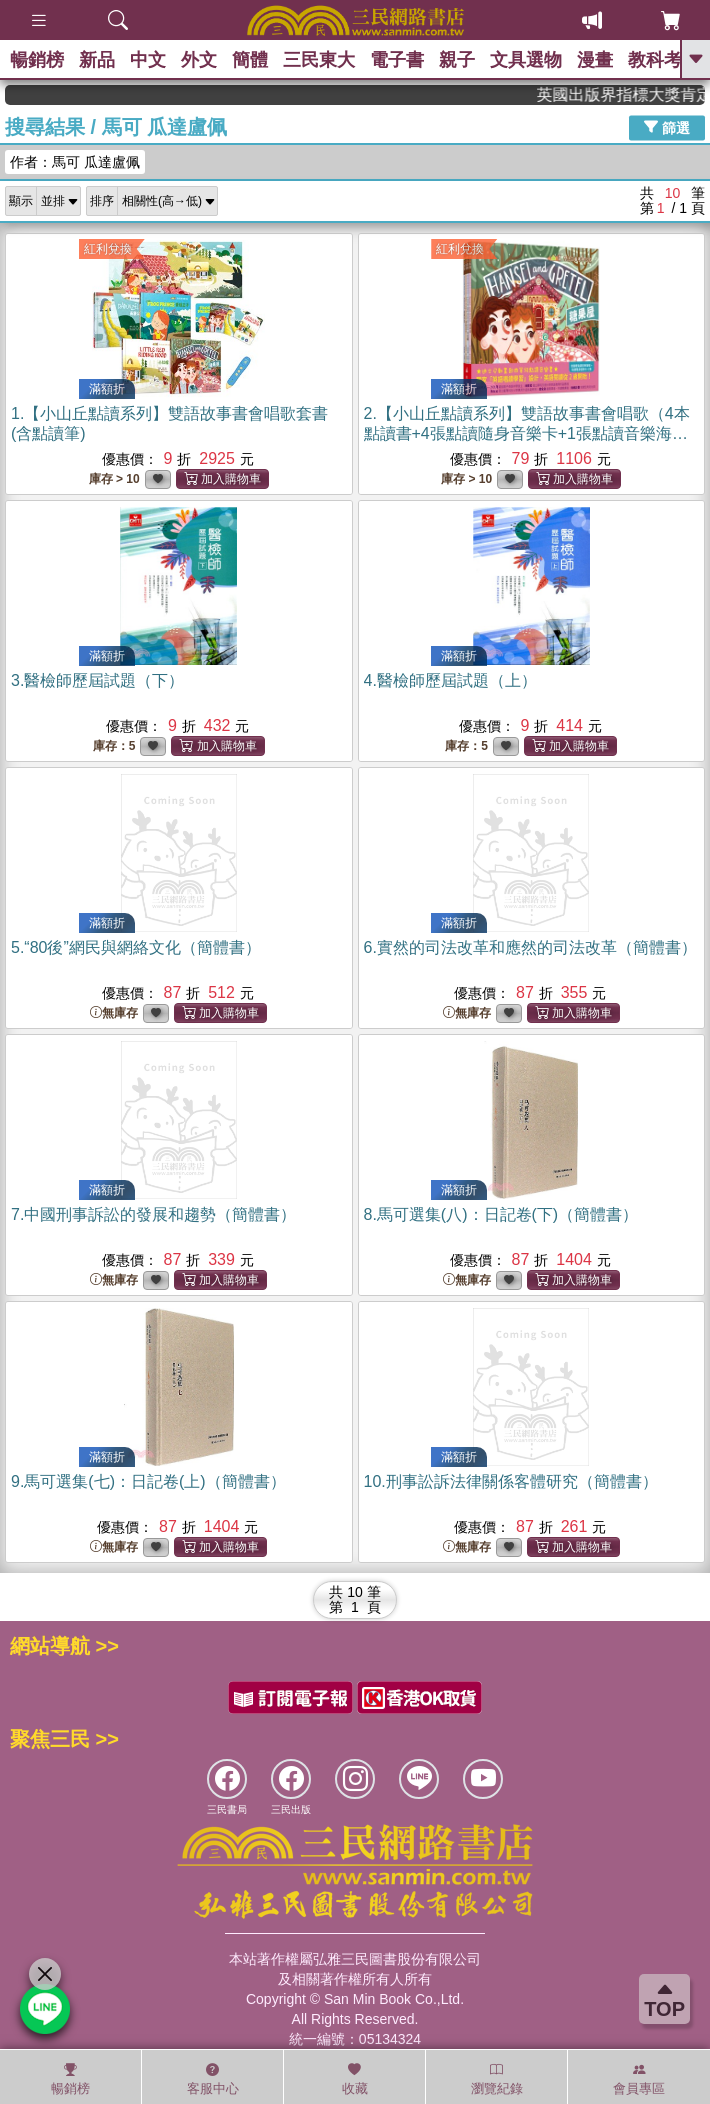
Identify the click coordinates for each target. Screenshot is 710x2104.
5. (136, 947)
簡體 (250, 60)
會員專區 (639, 2079)
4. (450, 680)
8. (501, 1214)
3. (97, 680)
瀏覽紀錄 (497, 2079)
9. (148, 1481)
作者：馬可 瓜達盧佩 (75, 162)
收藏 (355, 2079)
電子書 (397, 60)
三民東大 (319, 60)
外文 (199, 60)
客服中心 (213, 2079)
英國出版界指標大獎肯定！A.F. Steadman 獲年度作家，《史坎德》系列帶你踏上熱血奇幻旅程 (634, 94)
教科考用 (664, 60)
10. (511, 1481)
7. (153, 1214)
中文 (148, 60)
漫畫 (595, 60)
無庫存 (114, 1013)
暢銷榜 (37, 60)
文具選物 (526, 60)
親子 (457, 60)
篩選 (667, 127)
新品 (97, 60)
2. (527, 433)
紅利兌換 (108, 249)
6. (530, 947)
